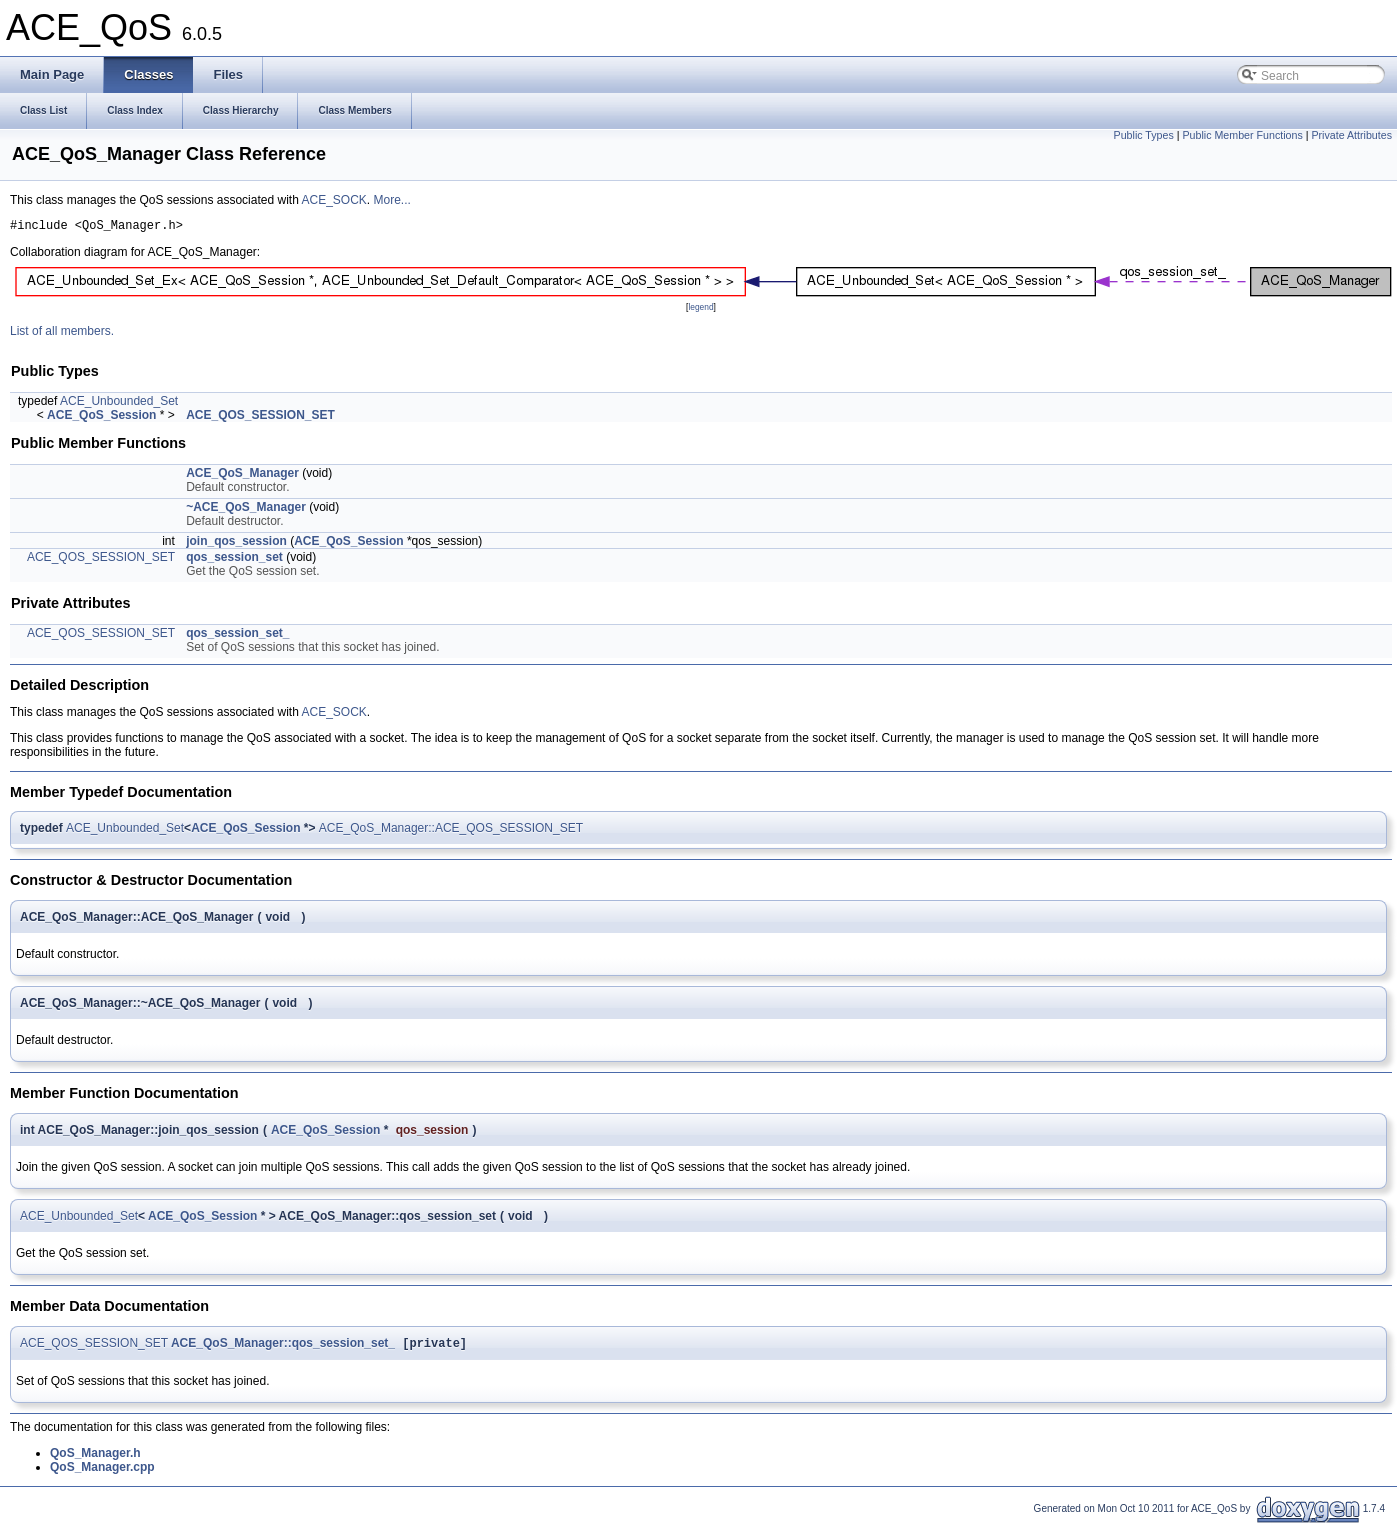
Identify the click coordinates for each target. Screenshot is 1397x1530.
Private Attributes (1351, 135)
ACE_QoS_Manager (242, 476)
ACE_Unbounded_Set (119, 404)
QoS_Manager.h (95, 1458)
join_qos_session (236, 544)
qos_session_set (234, 560)
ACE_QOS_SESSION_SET (260, 418)
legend (700, 310)
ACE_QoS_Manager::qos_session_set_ (283, 1348)
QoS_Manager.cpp (102, 1472)
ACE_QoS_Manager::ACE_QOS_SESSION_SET (451, 831)
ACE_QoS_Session (101, 418)
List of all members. (62, 334)
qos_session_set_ (237, 636)
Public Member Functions (1243, 135)
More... (392, 200)
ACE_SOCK (333, 200)
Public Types (1144, 135)
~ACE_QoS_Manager (246, 510)
